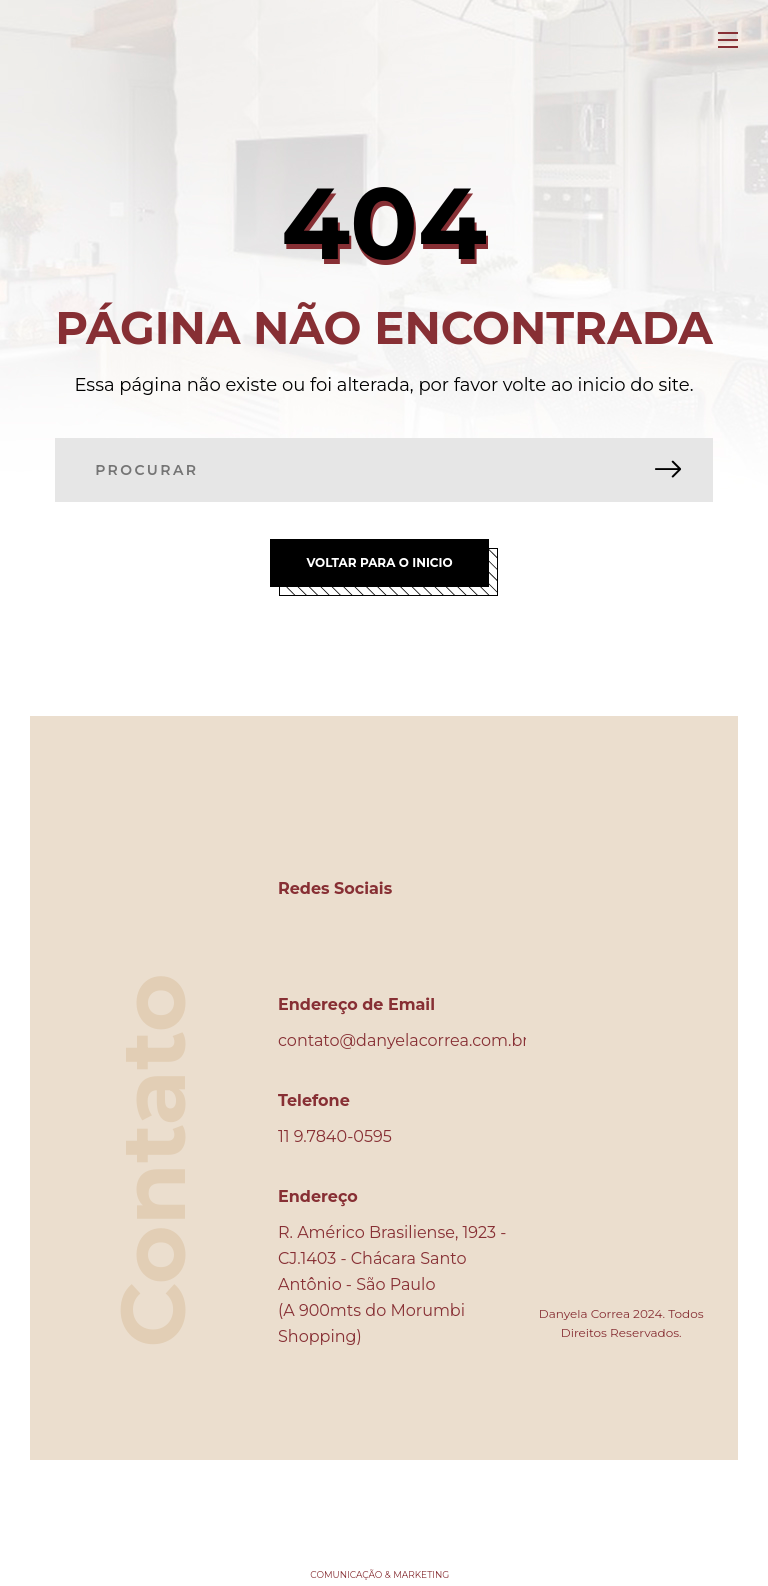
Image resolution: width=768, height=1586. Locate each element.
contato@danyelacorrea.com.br (403, 1040)
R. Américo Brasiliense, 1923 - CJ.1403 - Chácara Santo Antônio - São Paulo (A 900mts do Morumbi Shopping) (392, 1284)
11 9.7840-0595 (335, 1136)
